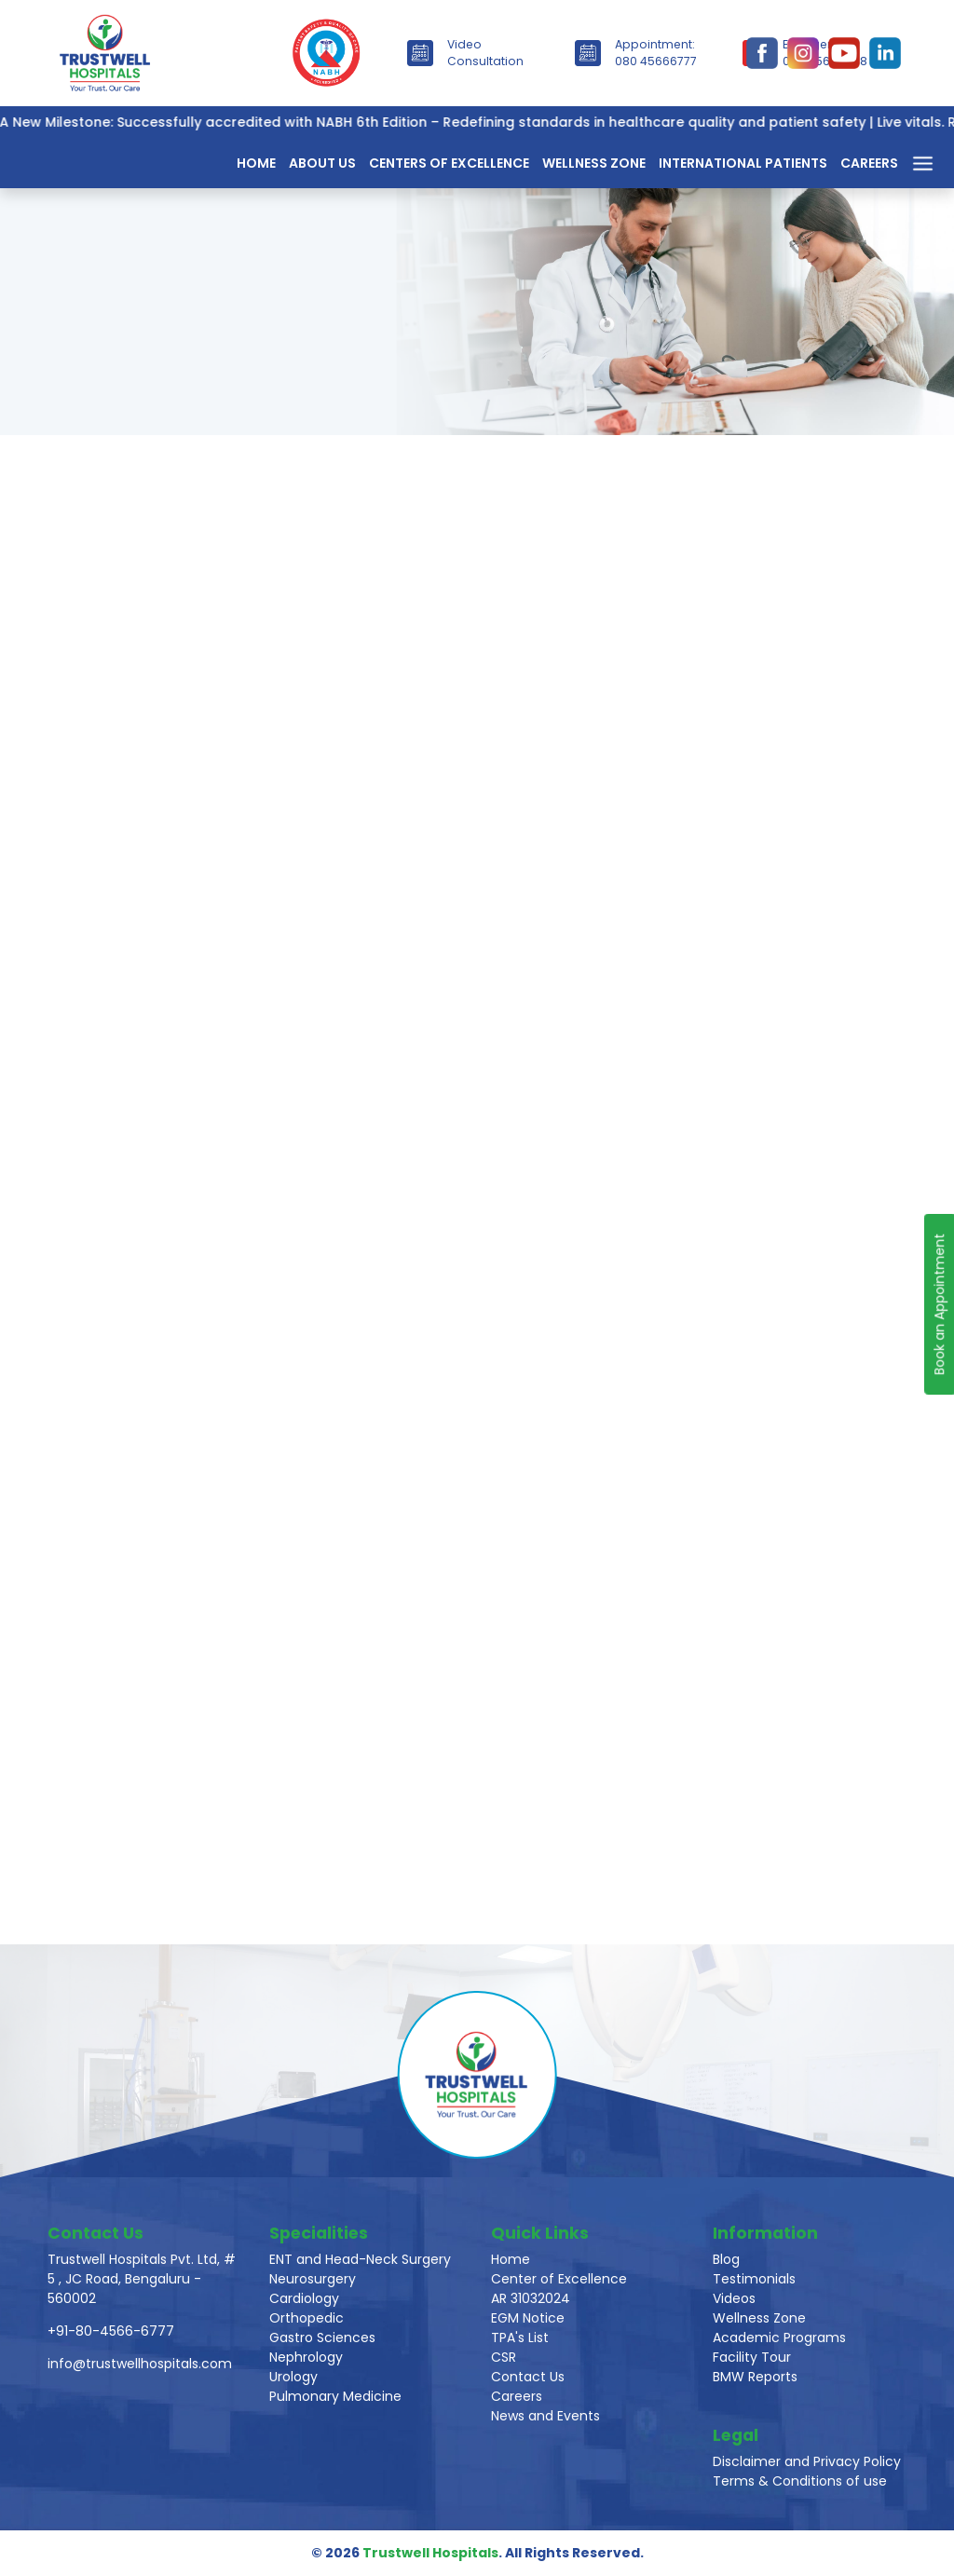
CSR (503, 2357)
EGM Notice (528, 2318)
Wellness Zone (594, 163)
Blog (726, 2259)
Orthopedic (306, 2318)
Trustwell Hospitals (430, 2552)
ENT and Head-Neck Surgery (360, 2259)
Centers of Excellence (449, 163)
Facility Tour (752, 2357)
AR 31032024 (530, 2298)
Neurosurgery (312, 2278)
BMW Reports (755, 2376)
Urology (293, 2376)
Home (256, 163)
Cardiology (304, 2298)
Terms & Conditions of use (800, 2481)
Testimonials (754, 2278)
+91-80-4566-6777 (111, 2331)
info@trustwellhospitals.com (140, 2363)
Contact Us (528, 2376)
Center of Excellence (559, 2278)
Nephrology (306, 2357)
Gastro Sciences (322, 2337)
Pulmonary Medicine (335, 2396)
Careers (869, 163)
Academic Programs (779, 2337)
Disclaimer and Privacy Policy (807, 2461)
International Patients (743, 163)
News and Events (545, 2415)
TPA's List (520, 2337)
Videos (734, 2298)
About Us (322, 163)
